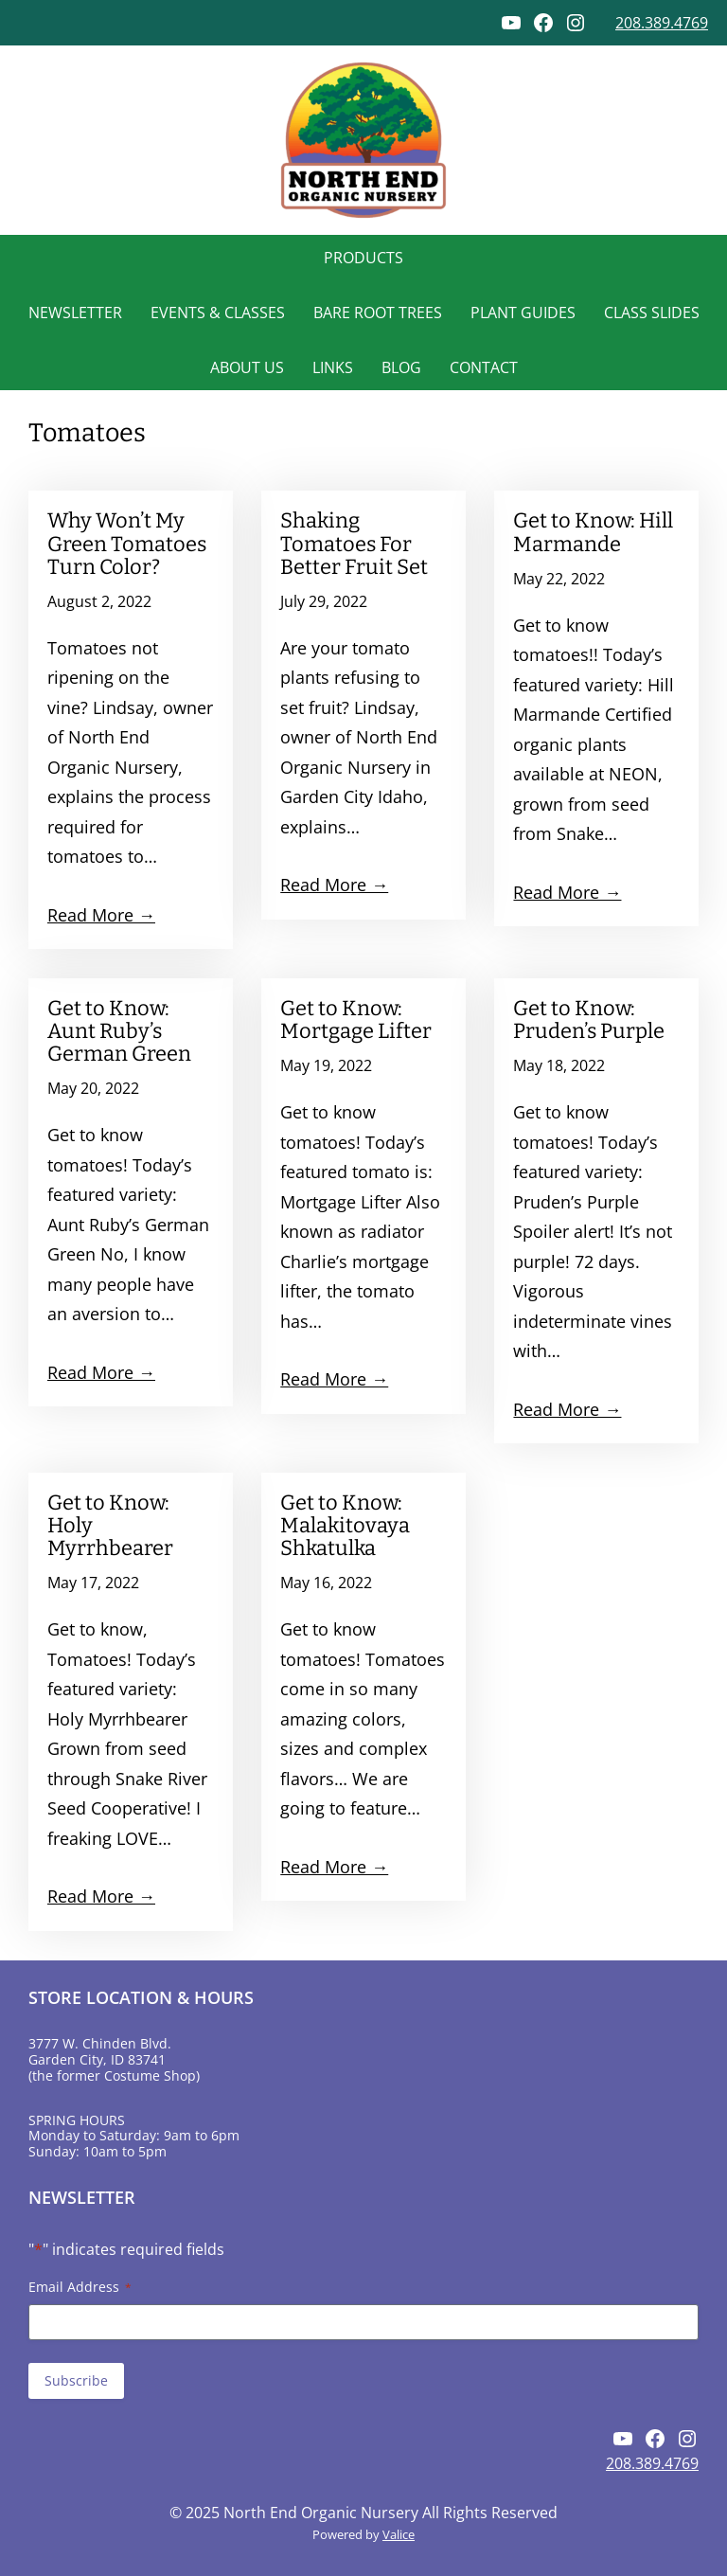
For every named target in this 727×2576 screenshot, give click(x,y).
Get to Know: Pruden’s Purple (589, 1020)
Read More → (101, 914)
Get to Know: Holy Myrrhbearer (110, 1526)
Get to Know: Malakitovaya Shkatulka (345, 1526)
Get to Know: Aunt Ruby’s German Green (119, 1031)
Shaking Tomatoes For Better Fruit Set (354, 544)
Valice (398, 2534)
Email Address (80, 2287)
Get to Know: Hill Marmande (593, 532)
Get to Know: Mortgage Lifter (356, 1020)
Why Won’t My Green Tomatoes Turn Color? (126, 544)
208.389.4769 (661, 22)
